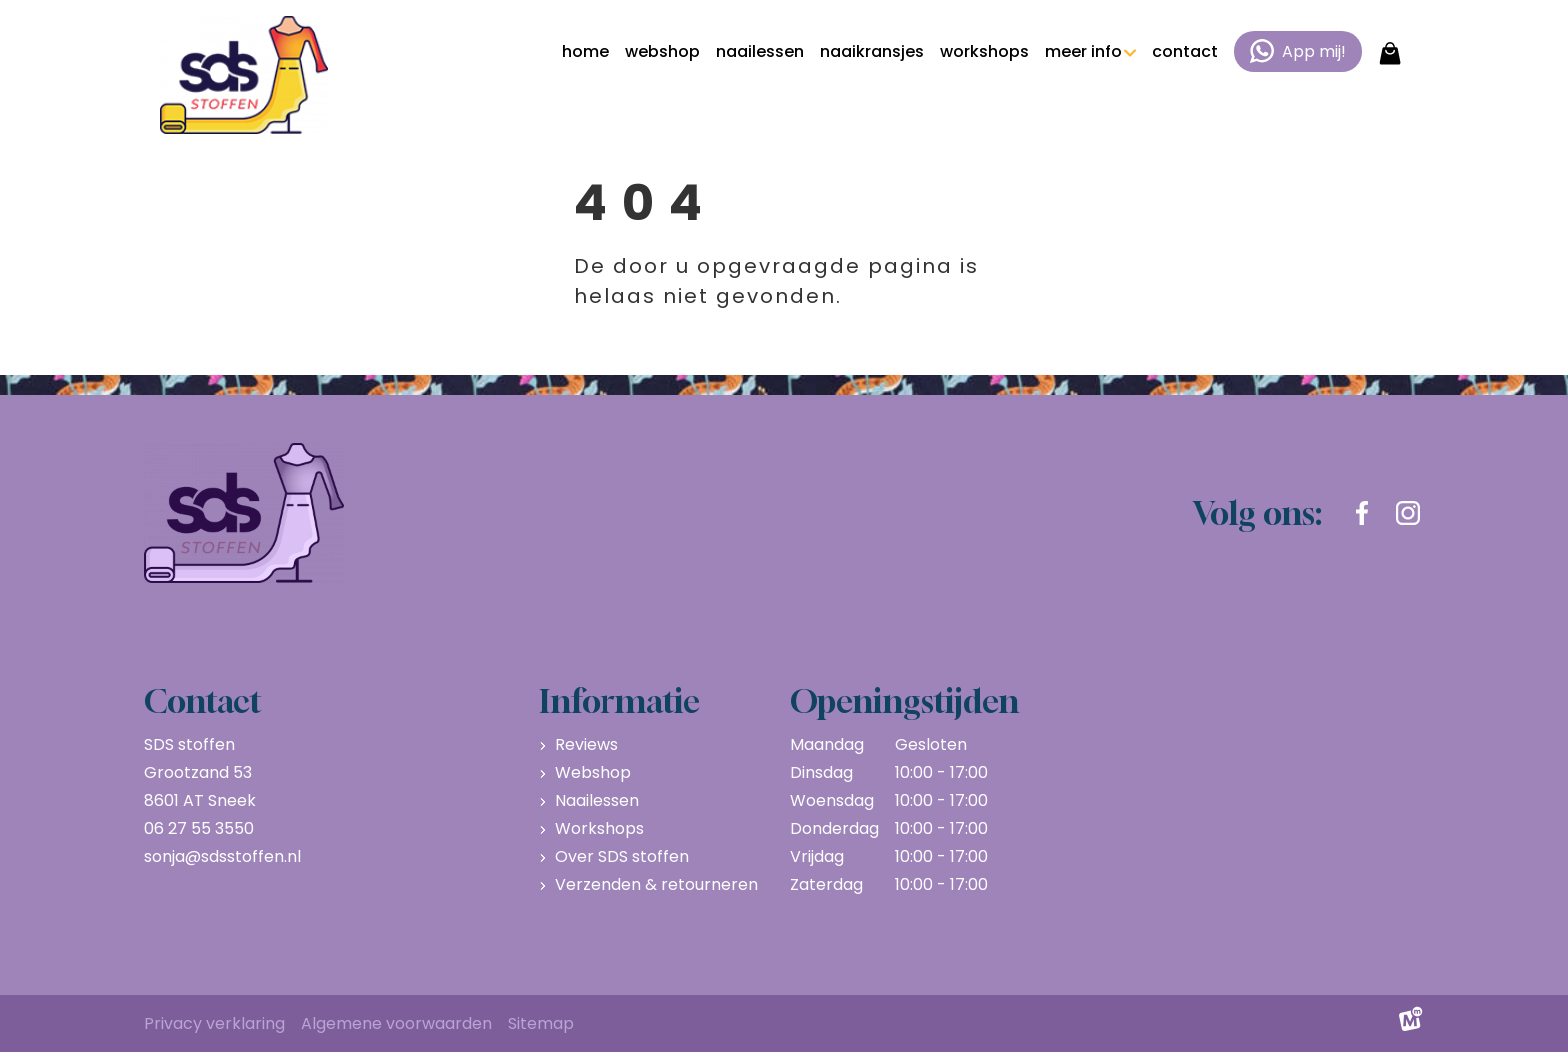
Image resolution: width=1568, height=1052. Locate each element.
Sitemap (541, 1023)
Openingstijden (904, 701)
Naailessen (597, 800)
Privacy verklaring (214, 1023)
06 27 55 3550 (199, 828)
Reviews (586, 744)
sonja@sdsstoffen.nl (222, 856)
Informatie (619, 701)
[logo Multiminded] (1411, 1024)
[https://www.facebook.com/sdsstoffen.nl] (1362, 513)
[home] (244, 75)
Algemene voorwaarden (396, 1023)
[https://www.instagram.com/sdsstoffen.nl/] (1408, 513)
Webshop (593, 772)
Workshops (599, 828)
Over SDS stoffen (622, 856)
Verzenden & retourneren (656, 884)
